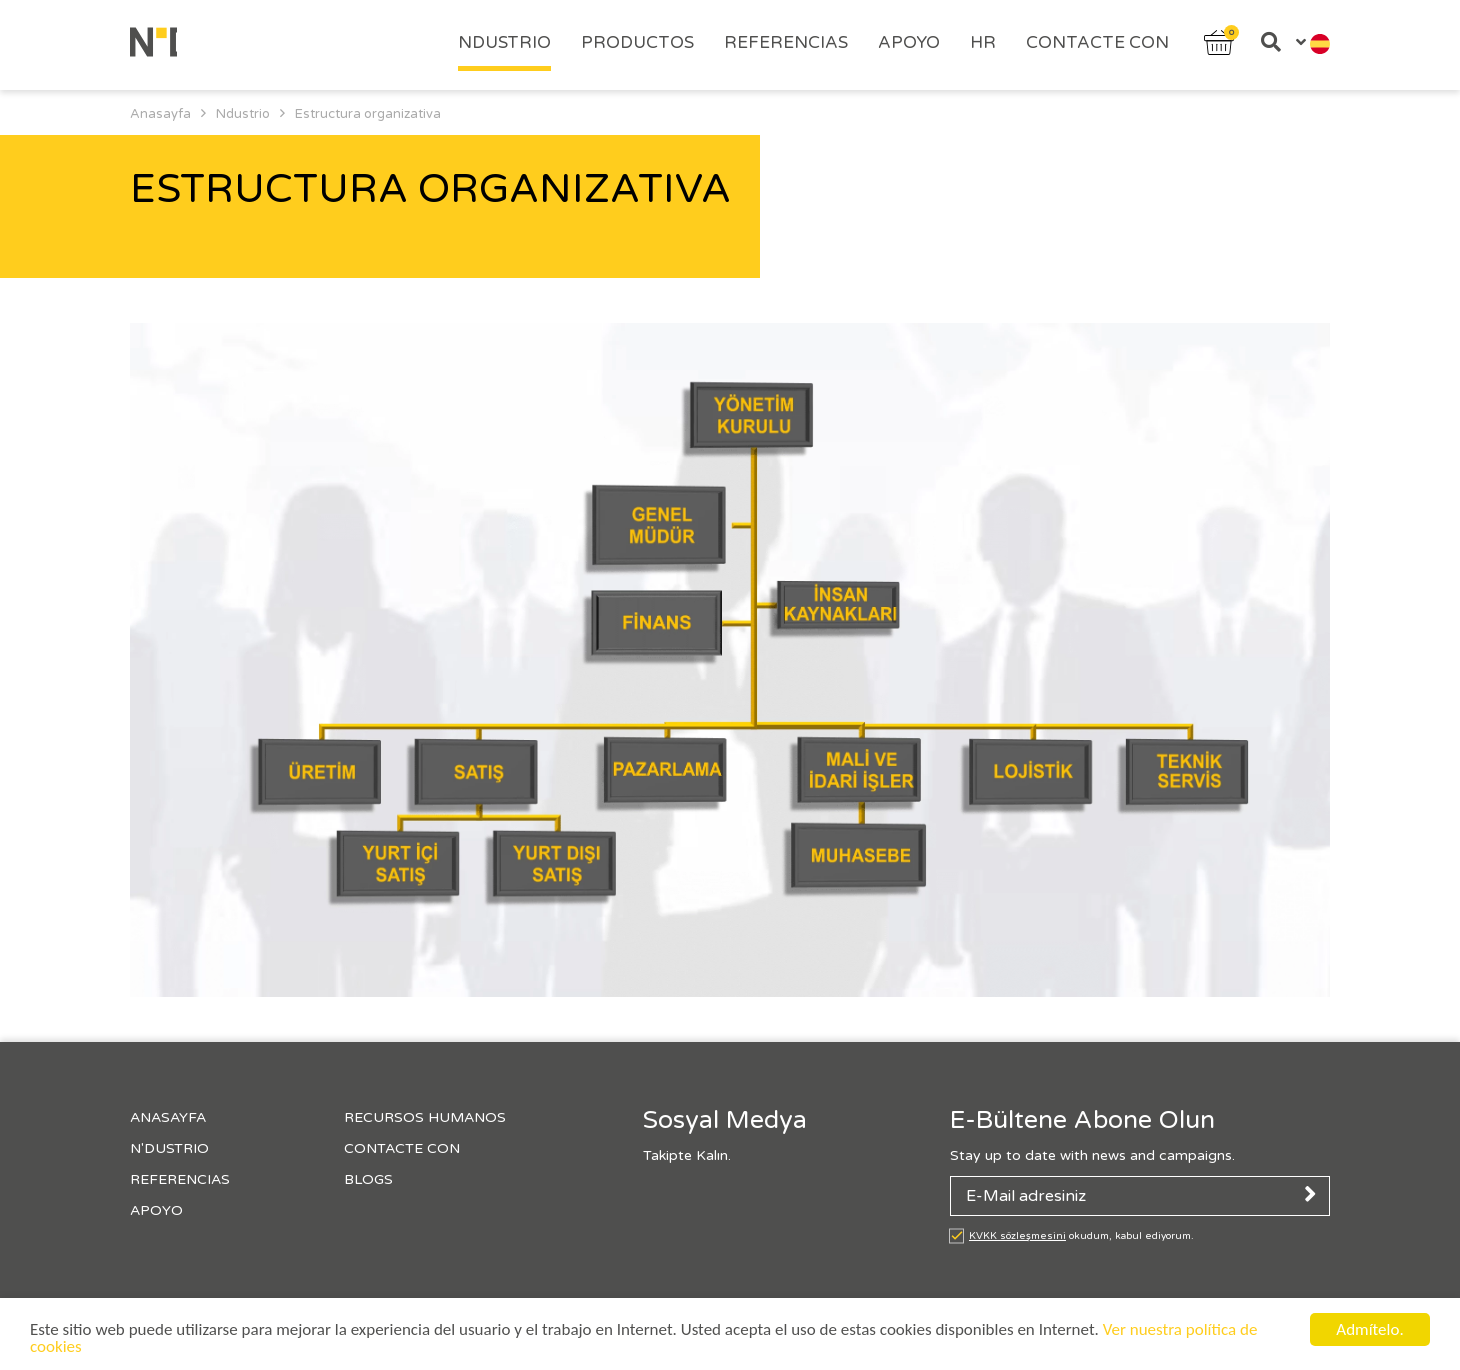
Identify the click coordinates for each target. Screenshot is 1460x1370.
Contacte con (1097, 42)
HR (983, 42)
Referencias (786, 42)
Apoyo (909, 42)
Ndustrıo (504, 42)
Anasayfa (168, 1117)
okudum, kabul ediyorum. (1081, 1236)
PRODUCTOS (637, 42)
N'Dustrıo (169, 1148)
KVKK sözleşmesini (1017, 1236)
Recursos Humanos (425, 1117)
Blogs (368, 1179)
